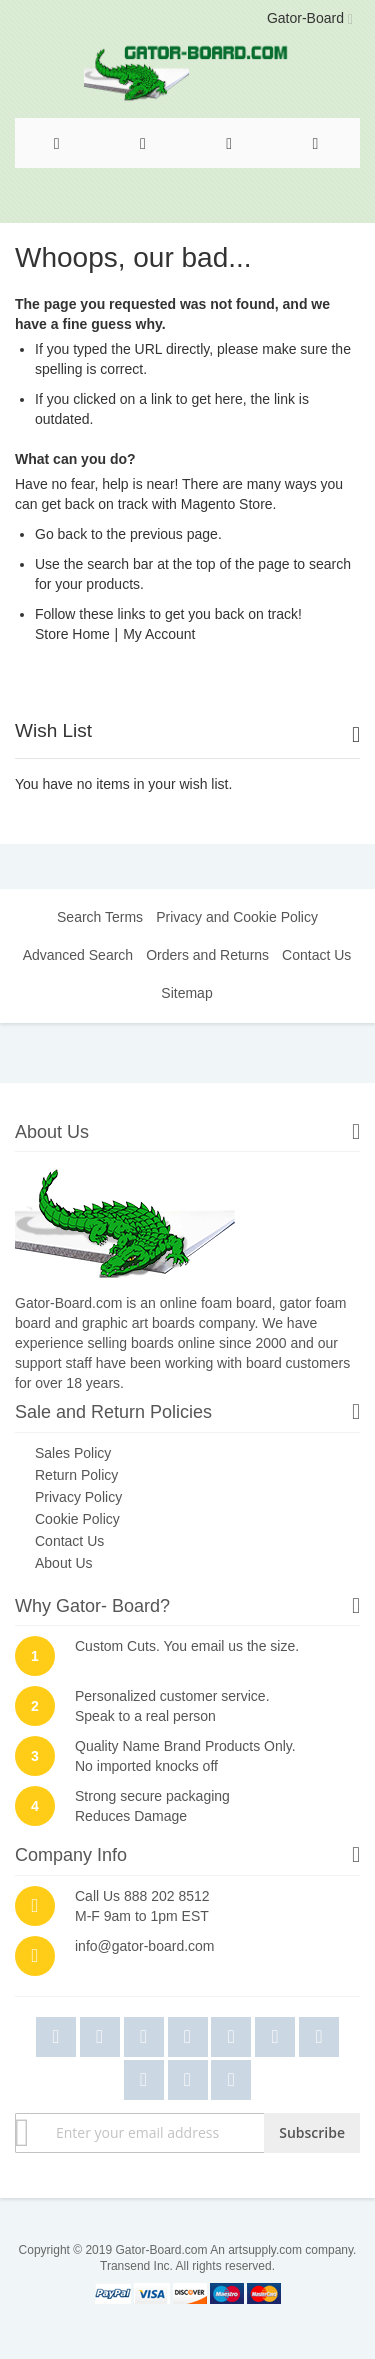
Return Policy (76, 1475)
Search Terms (100, 917)
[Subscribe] (312, 2133)
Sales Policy (73, 1453)
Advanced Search (78, 955)
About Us (64, 1563)
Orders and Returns (207, 955)
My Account (159, 634)
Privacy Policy (78, 1497)
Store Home (72, 634)
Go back (61, 534)
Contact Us (316, 955)
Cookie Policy (77, 1519)
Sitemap (186, 993)
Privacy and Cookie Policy (237, 917)
